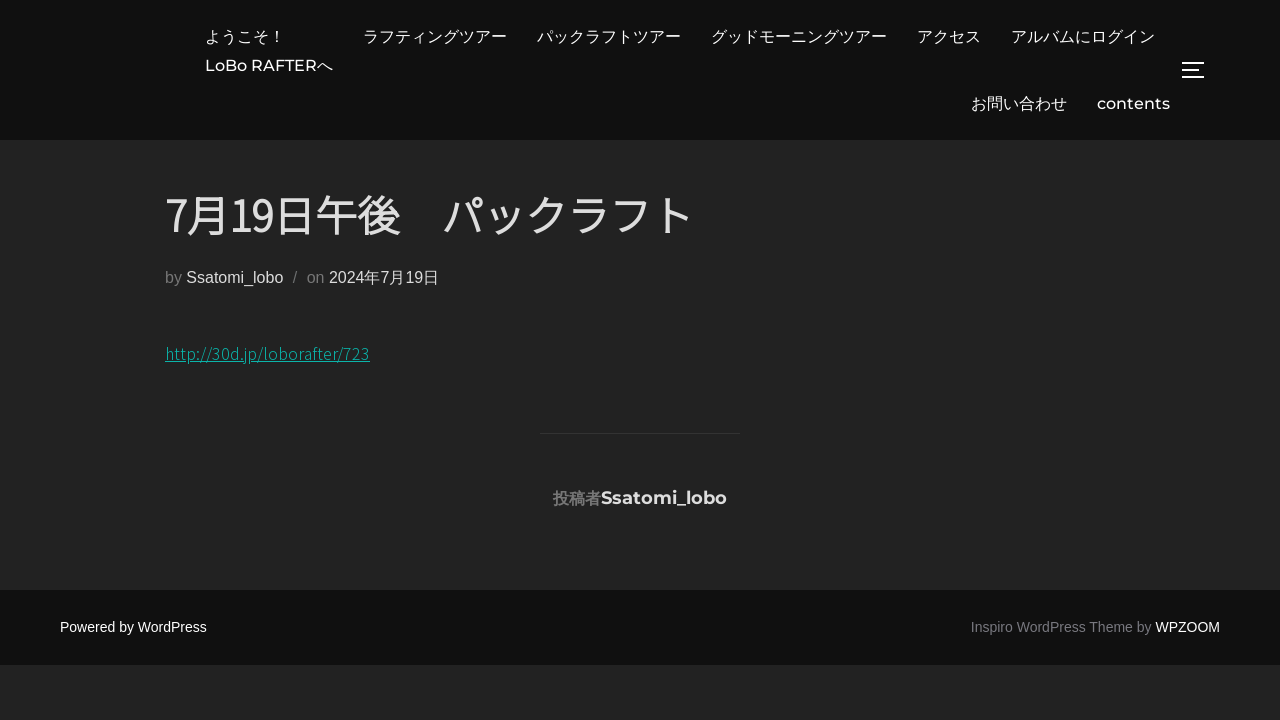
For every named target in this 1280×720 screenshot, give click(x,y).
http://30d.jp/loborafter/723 (267, 353)
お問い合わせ (1019, 103)
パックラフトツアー (609, 36)
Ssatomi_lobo (234, 277)
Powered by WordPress (133, 627)
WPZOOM (1187, 627)
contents (1133, 103)
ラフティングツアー (435, 36)
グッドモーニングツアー (799, 36)
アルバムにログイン (1083, 36)
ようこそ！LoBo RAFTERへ (269, 51)
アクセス (949, 36)
